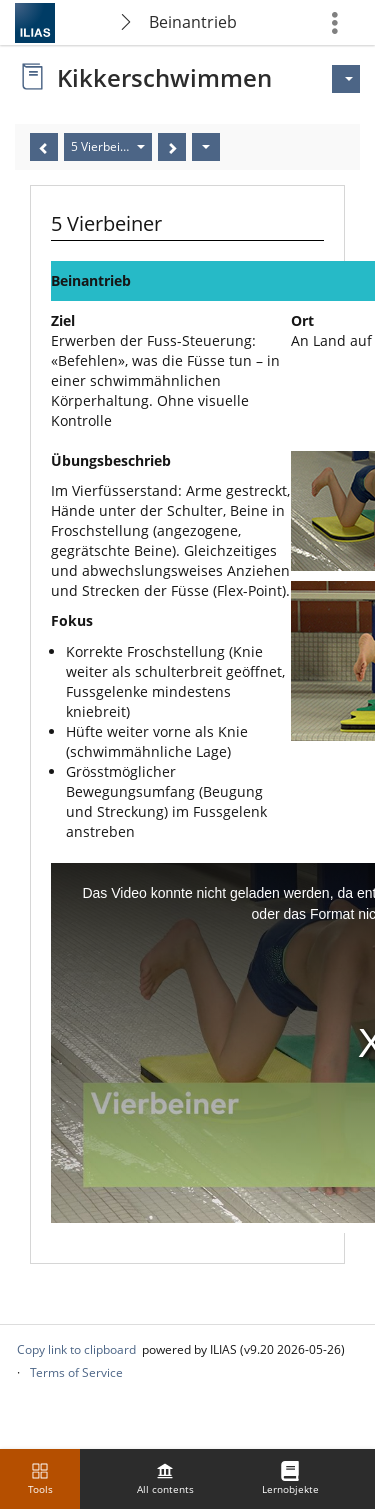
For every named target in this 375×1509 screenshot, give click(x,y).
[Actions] (206, 147)
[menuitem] (165, 1479)
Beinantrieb (193, 22)
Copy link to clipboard (76, 1349)
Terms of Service (76, 1372)
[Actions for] (346, 79)
